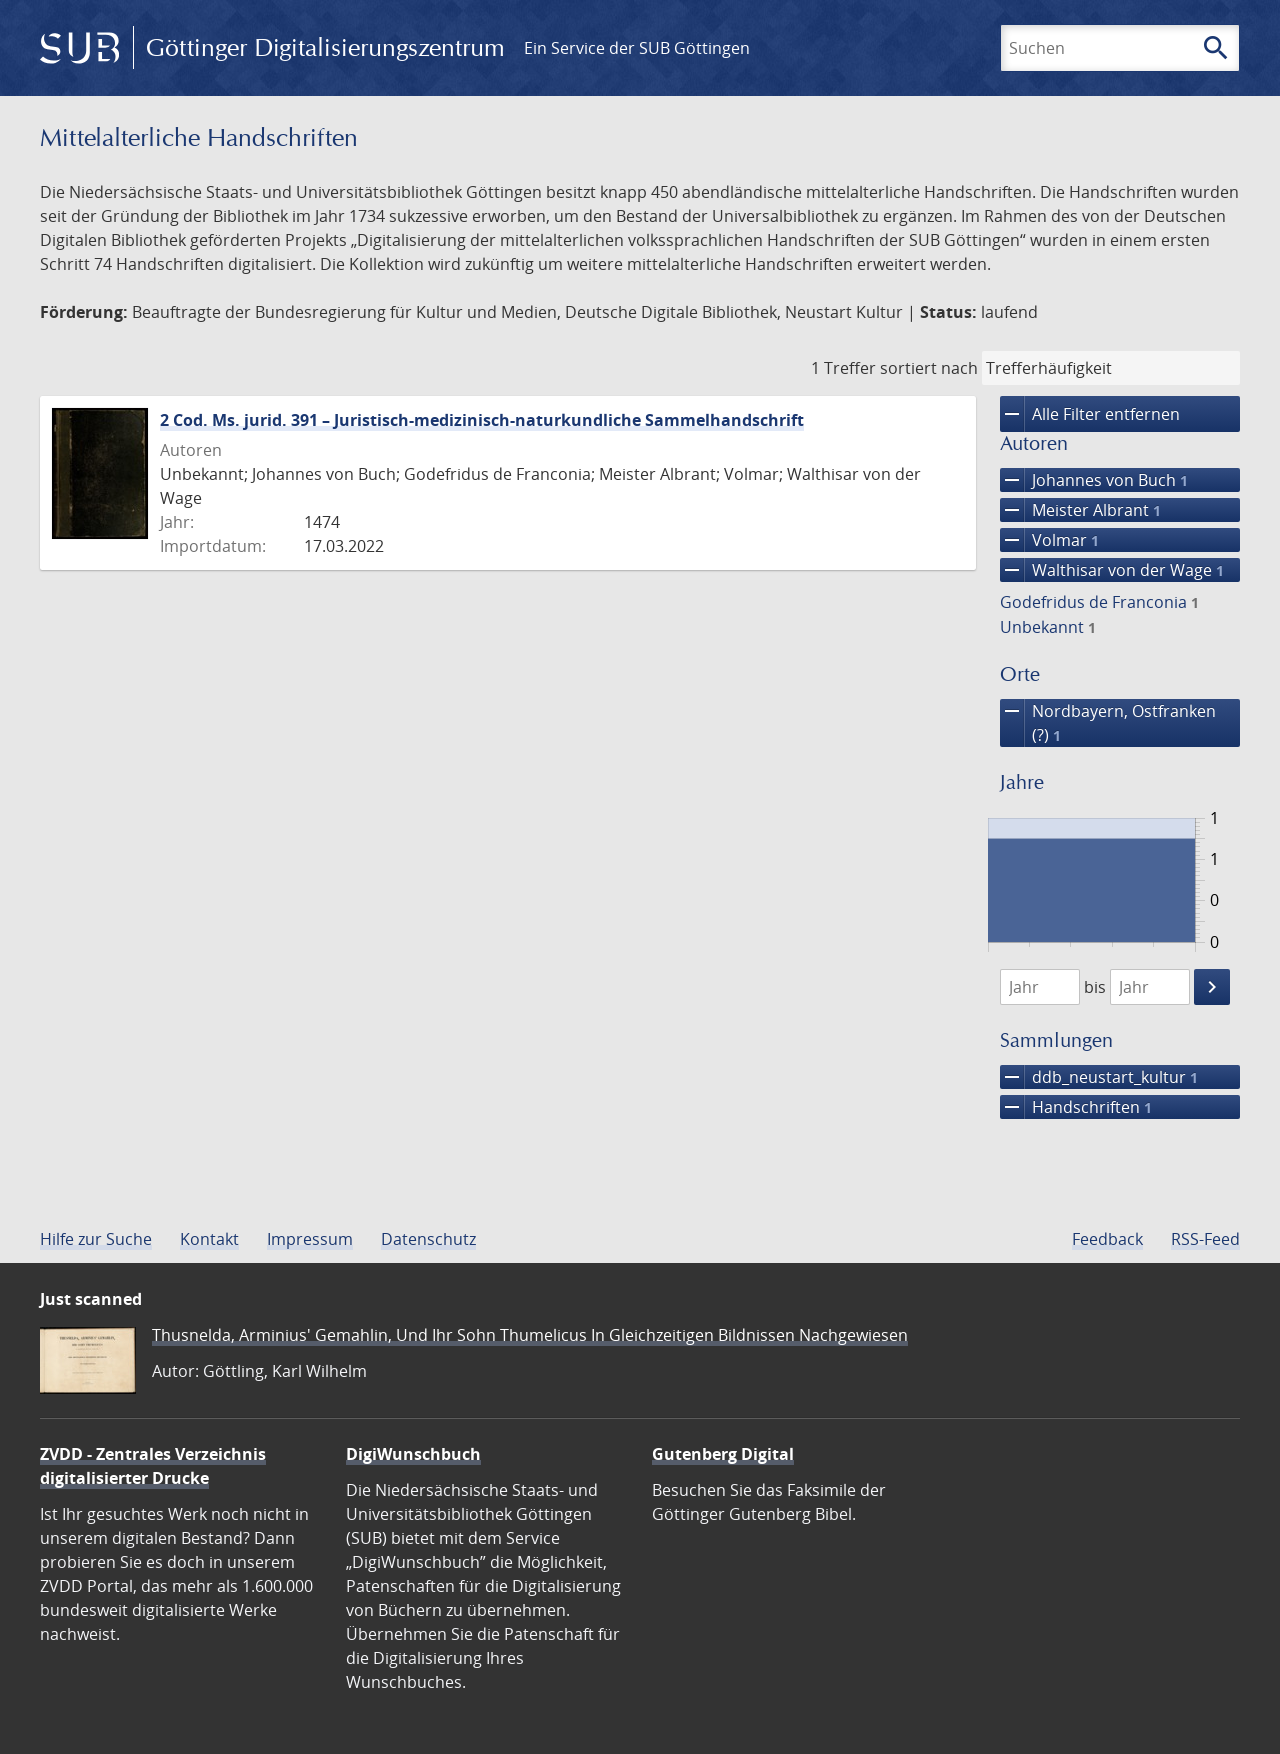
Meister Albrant (1080, 510)
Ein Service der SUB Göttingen (637, 48)
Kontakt (209, 1239)
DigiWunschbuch (413, 1454)
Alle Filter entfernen (1090, 414)
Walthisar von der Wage (1112, 570)
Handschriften (1076, 1107)
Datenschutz (428, 1239)
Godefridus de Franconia (1099, 602)
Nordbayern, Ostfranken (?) (1108, 723)
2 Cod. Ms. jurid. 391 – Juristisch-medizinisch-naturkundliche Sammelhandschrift (482, 420)
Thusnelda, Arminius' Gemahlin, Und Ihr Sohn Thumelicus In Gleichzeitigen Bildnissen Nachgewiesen (530, 1335)
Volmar (1049, 540)
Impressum (310, 1239)
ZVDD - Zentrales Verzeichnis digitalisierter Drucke (153, 1466)
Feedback (1107, 1239)
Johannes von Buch (1094, 480)
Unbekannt (1048, 627)
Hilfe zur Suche (96, 1239)
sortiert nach (929, 368)
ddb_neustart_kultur (1099, 1077)
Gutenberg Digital (723, 1454)
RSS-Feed (1205, 1239)
